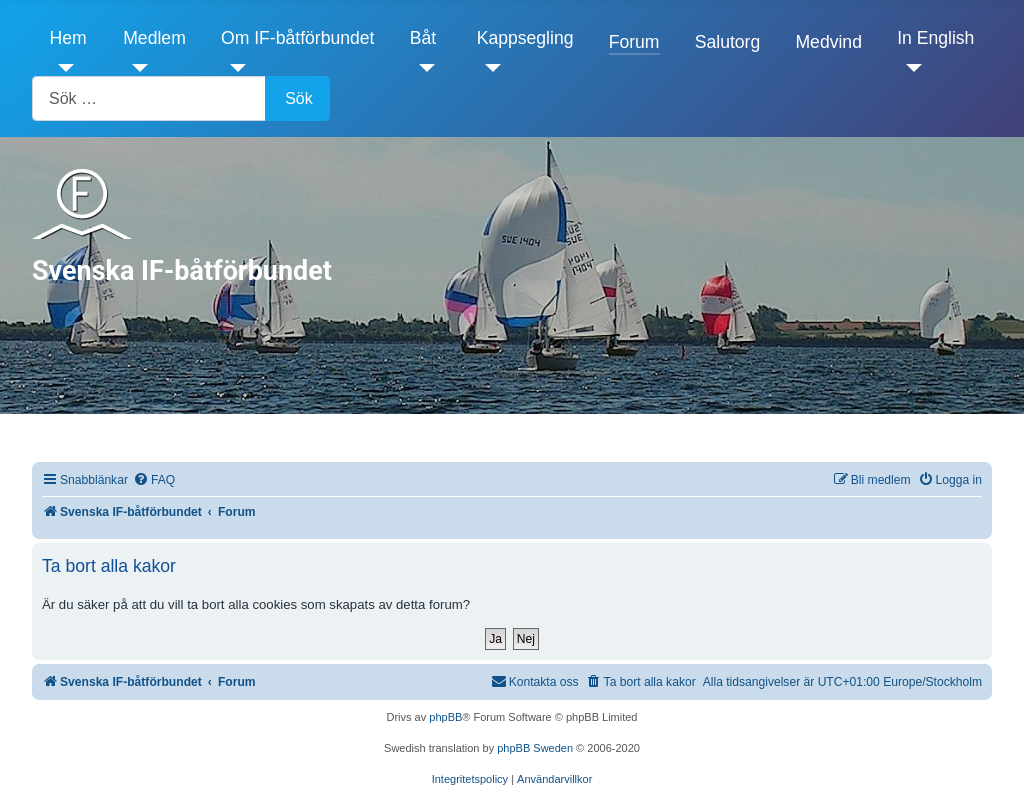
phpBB (445, 717)
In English (935, 38)
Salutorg (728, 42)
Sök (299, 98)
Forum (634, 42)
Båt (423, 38)
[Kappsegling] (489, 68)
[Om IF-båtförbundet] (233, 68)
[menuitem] (154, 480)
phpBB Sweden (535, 748)
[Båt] (422, 68)
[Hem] (62, 68)
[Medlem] (135, 68)
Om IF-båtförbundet (298, 38)
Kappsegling (525, 38)
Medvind (828, 42)
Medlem (154, 38)
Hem (68, 38)
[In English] (909, 68)
